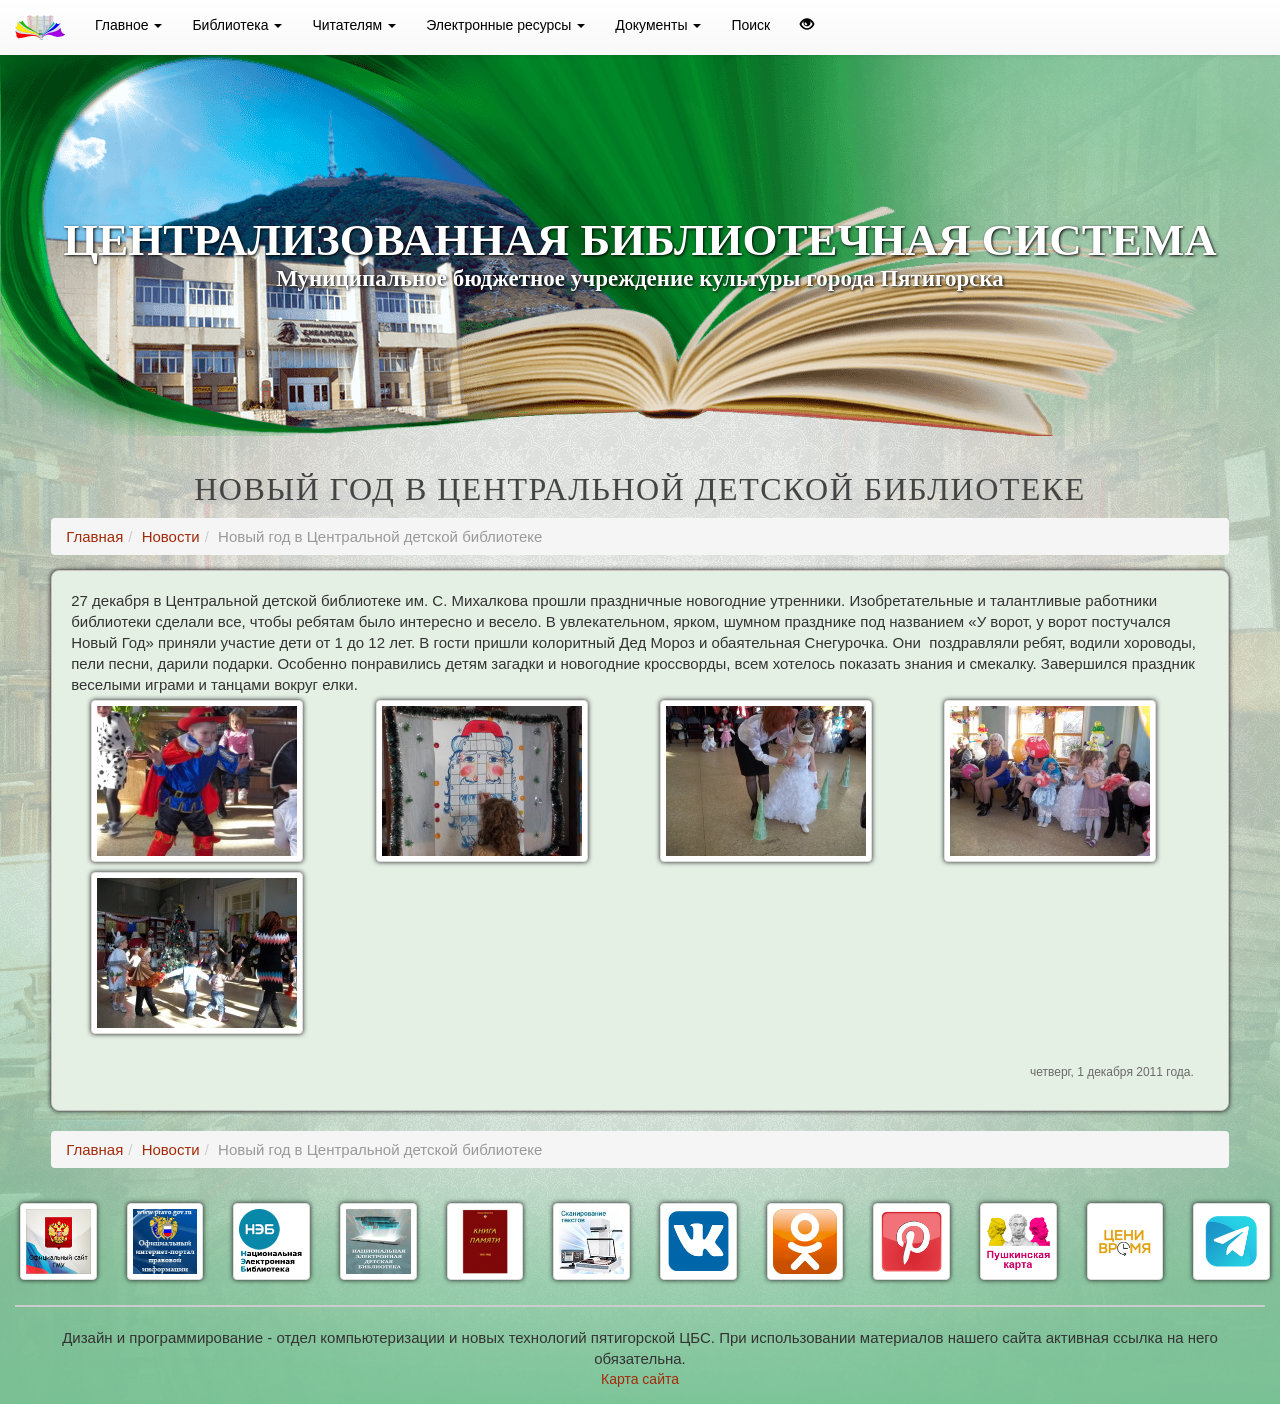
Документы (658, 25)
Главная (94, 536)
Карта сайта (640, 1379)
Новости (171, 536)
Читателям (354, 25)
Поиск (750, 25)
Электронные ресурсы (505, 25)
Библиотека (237, 25)
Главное (128, 25)
